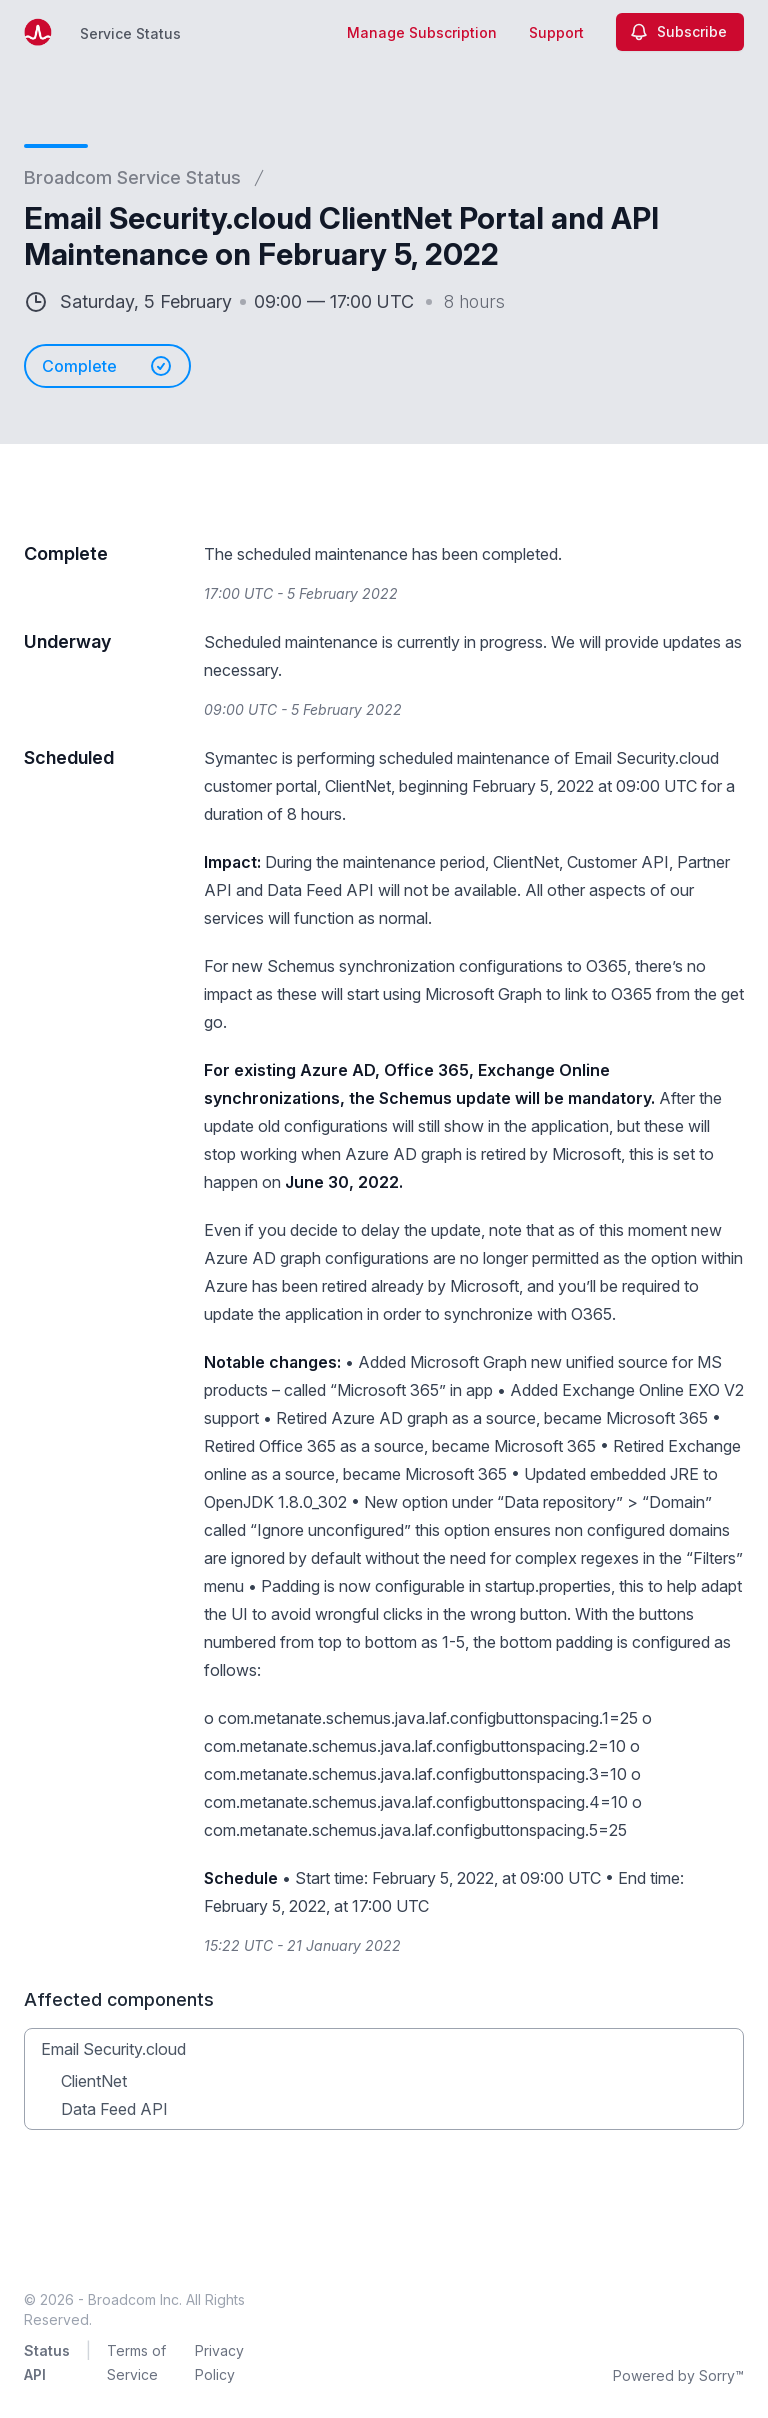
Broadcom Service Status (132, 177)
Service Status (130, 33)
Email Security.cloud (113, 2049)
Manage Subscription (422, 32)
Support (556, 32)
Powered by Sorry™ (678, 2375)
